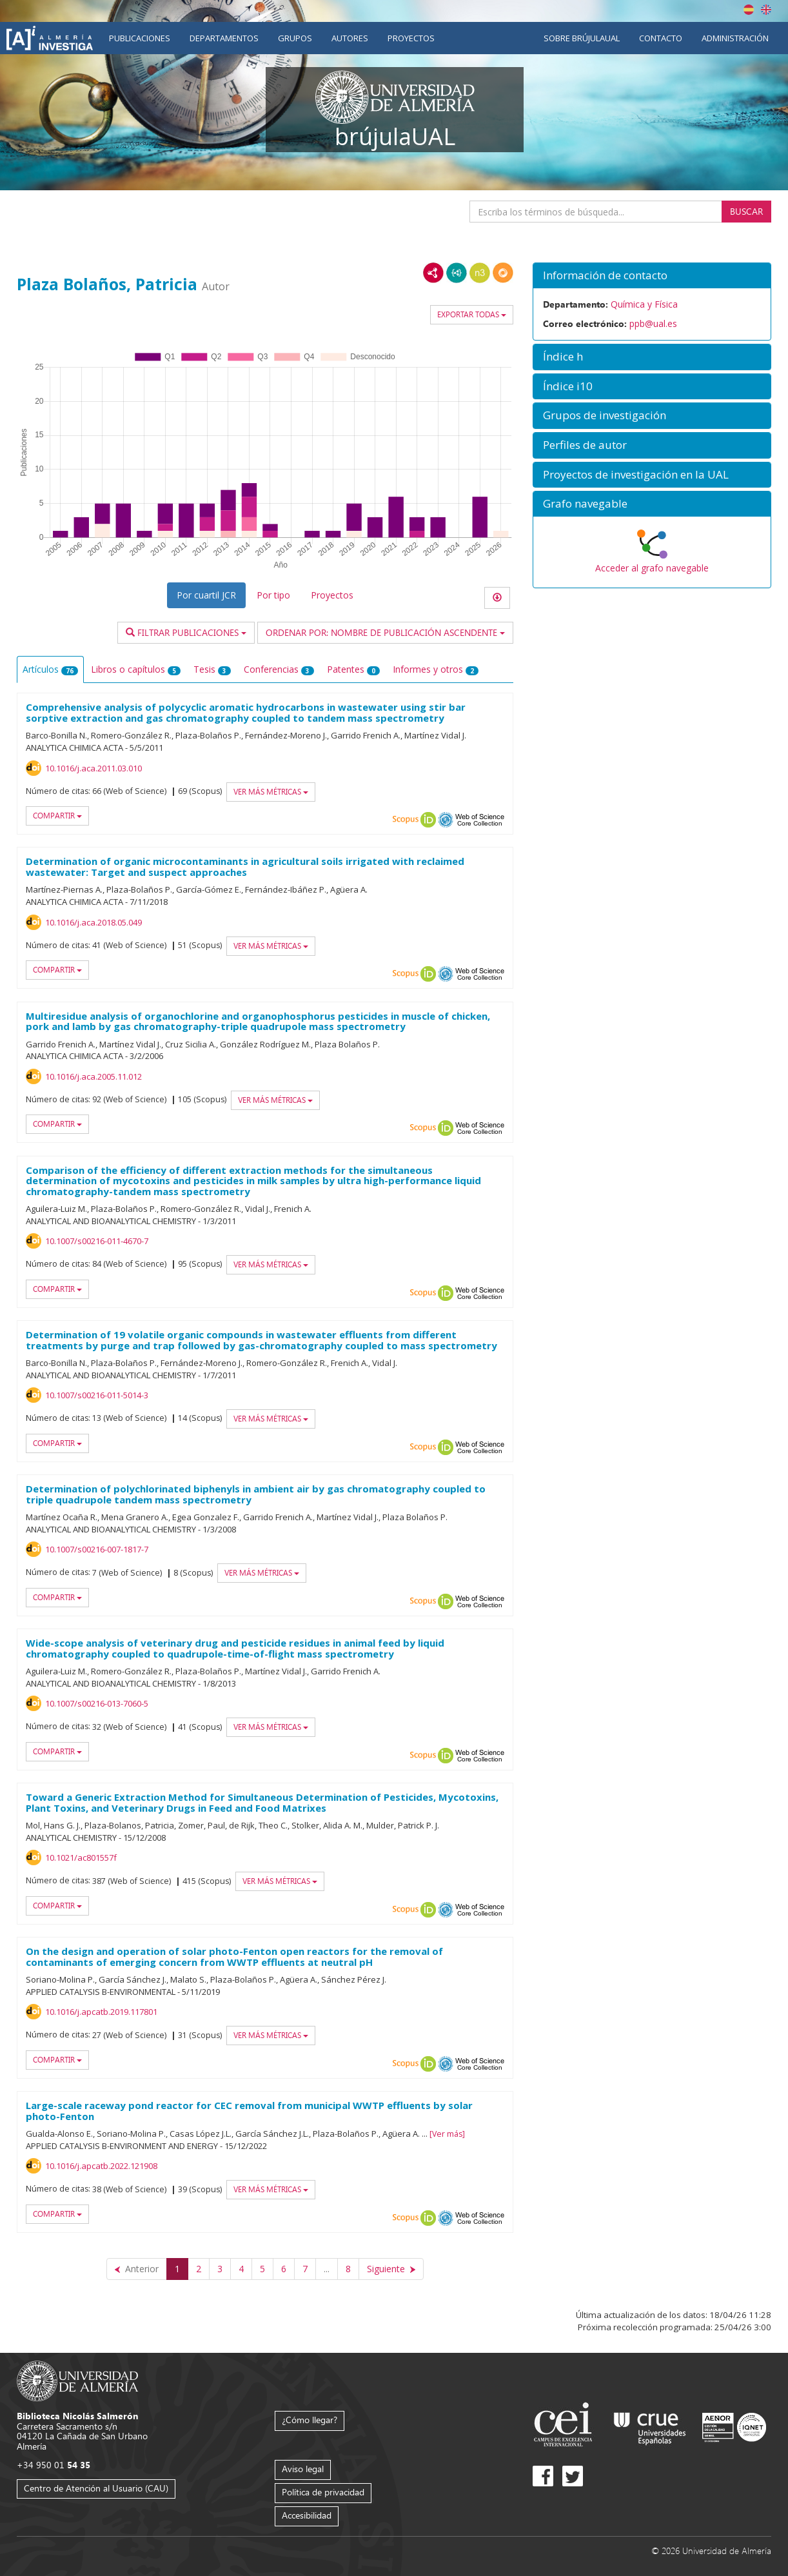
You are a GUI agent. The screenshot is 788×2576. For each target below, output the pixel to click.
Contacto (660, 38)
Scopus (406, 819)
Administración (735, 38)
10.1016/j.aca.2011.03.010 (93, 768)
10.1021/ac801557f (81, 1857)
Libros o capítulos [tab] (136, 669)
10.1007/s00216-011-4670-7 (96, 1241)
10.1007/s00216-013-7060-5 (96, 1703)
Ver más (447, 2133)
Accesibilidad (306, 2515)
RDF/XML (433, 273)
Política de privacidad (323, 2492)
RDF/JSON (503, 273)
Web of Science (479, 819)
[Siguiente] (391, 2269)
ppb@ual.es (653, 323)
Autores (349, 38)
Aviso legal (303, 2468)
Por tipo (273, 595)
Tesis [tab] (212, 669)
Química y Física (644, 304)
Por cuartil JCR (206, 595)
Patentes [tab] (353, 669)
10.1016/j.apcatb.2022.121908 (101, 2166)
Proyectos (411, 38)
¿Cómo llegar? (309, 2419)
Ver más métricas (270, 792)
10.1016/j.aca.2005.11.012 (93, 1076)
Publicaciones (139, 38)
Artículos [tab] (50, 669)
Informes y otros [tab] (435, 669)
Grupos (295, 38)
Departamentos (224, 38)
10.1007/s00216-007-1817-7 (96, 1549)
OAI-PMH (445, 819)
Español (749, 10)
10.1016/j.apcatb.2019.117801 (101, 2011)
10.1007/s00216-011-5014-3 (96, 1395)
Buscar (746, 211)
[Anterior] (136, 2269)
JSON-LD (456, 273)
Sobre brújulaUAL (582, 38)
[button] (652, 275)
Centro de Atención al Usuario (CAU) (96, 2488)
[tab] (652, 275)
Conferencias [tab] (279, 669)
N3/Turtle (479, 273)
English (766, 10)
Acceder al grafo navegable (652, 568)
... (327, 2269)
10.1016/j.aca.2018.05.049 (93, 922)
